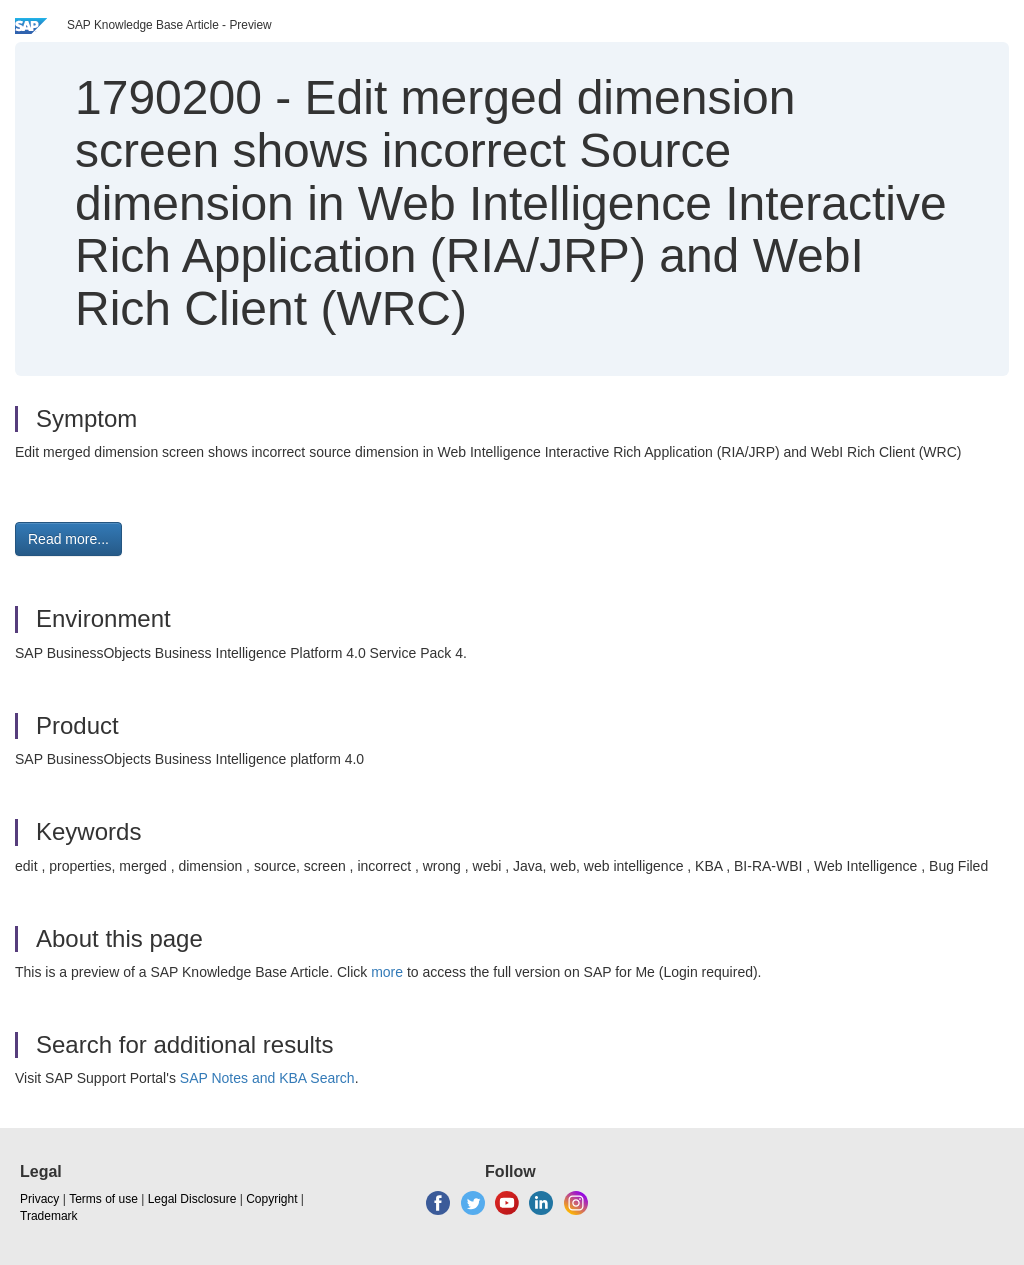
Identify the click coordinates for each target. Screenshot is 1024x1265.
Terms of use (103, 1199)
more (387, 972)
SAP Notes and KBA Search (267, 1078)
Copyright (271, 1199)
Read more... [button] (68, 539)
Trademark (49, 1216)
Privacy (39, 1199)
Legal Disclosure (192, 1199)
